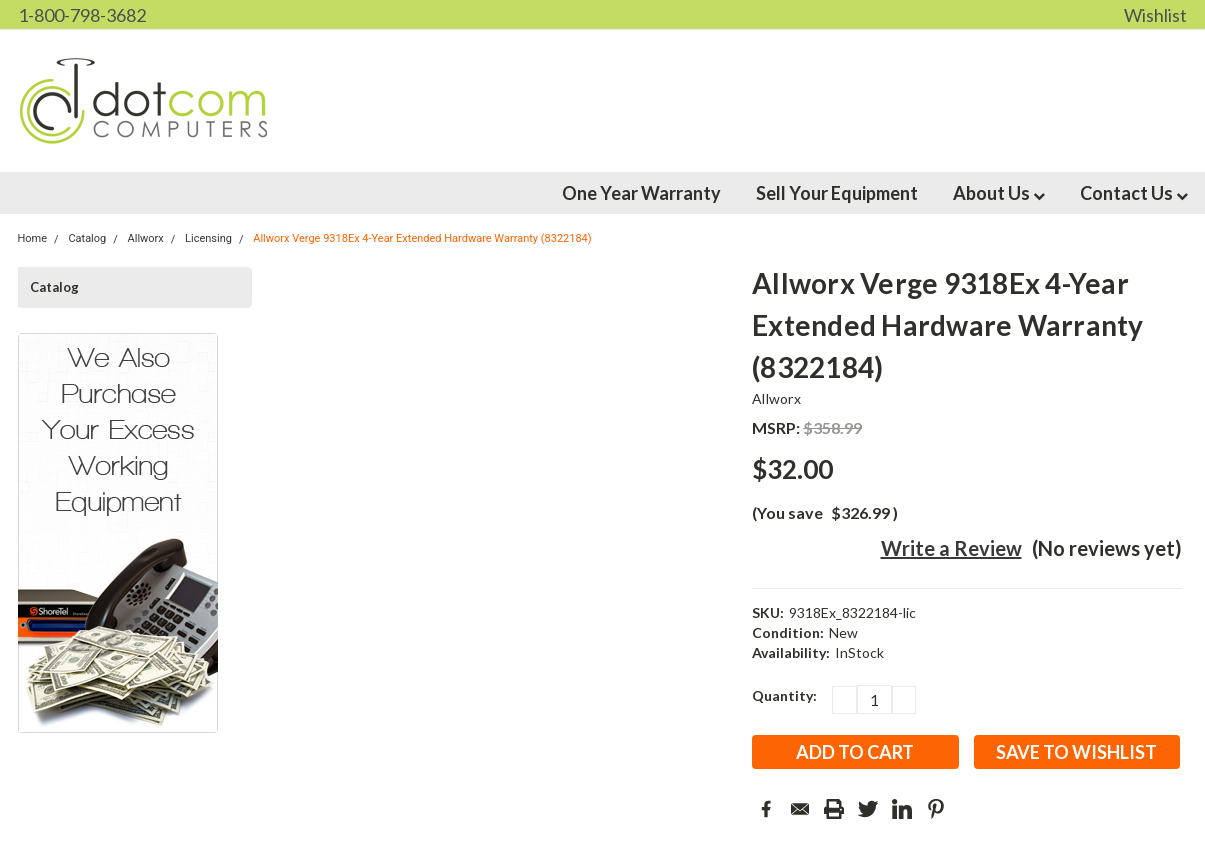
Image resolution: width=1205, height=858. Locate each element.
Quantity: (784, 695)
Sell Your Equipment (837, 193)
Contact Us (1134, 193)
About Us (999, 193)
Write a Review (951, 548)
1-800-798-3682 (82, 15)
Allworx (776, 398)
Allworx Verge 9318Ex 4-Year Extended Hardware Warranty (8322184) (422, 238)
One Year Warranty (641, 193)
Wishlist (1155, 15)
